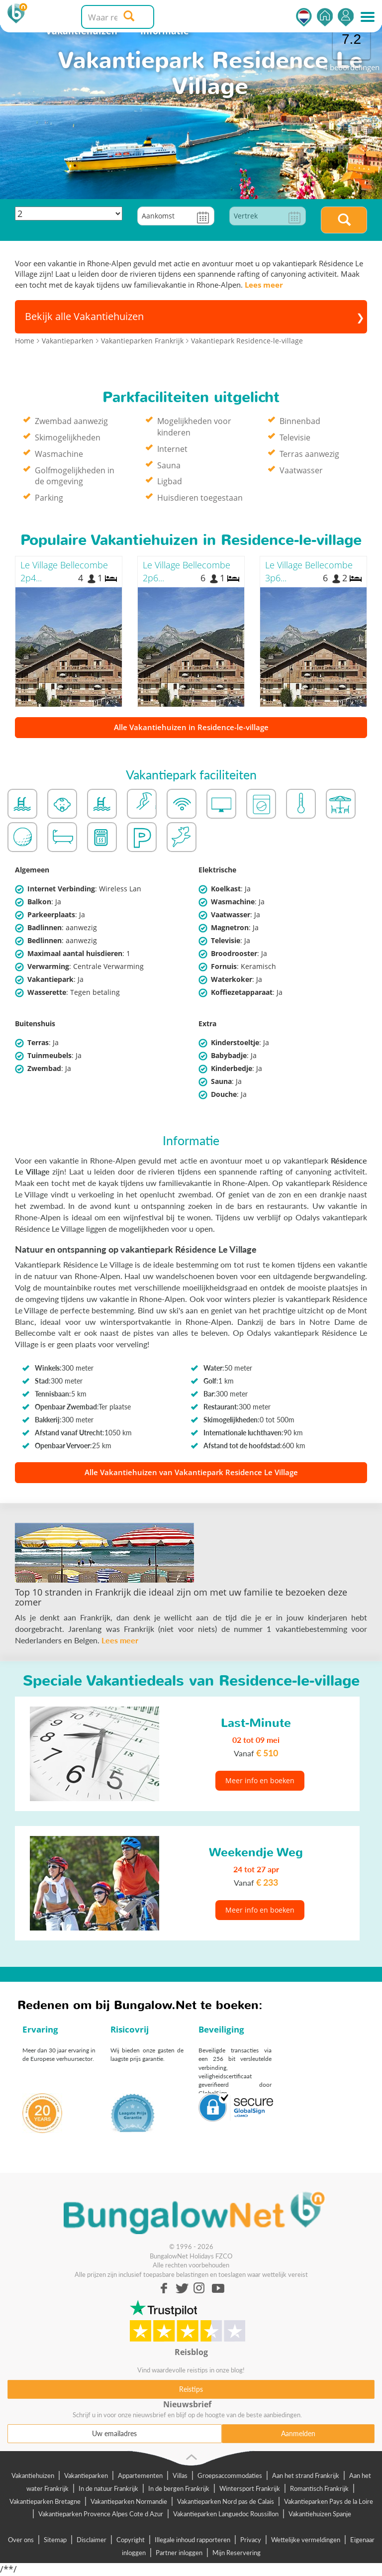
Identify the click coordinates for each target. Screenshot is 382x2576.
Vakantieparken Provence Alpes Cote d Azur (100, 2514)
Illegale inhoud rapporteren (192, 2540)
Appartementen (140, 2475)
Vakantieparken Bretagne (45, 2501)
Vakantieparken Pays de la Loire (328, 2501)
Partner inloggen (179, 2553)
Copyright (130, 2540)
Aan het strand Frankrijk (305, 2475)
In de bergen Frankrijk (178, 2488)
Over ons (21, 2540)
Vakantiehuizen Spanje (319, 2514)
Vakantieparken (86, 2475)
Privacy (250, 2540)
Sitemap (55, 2540)
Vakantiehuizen (32, 2475)
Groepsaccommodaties (229, 2475)
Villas (180, 2475)
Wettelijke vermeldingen (305, 2540)
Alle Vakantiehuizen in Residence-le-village (191, 727)
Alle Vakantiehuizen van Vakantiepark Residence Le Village (191, 1472)
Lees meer (264, 285)
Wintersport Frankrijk (249, 2488)
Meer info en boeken (259, 1780)
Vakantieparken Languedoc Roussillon (226, 2514)
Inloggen (346, 17)
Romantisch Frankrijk (319, 2488)
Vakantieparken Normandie (129, 2501)
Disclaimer (91, 2540)
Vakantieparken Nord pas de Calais (225, 2501)
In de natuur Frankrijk (108, 2488)
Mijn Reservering (236, 2553)
